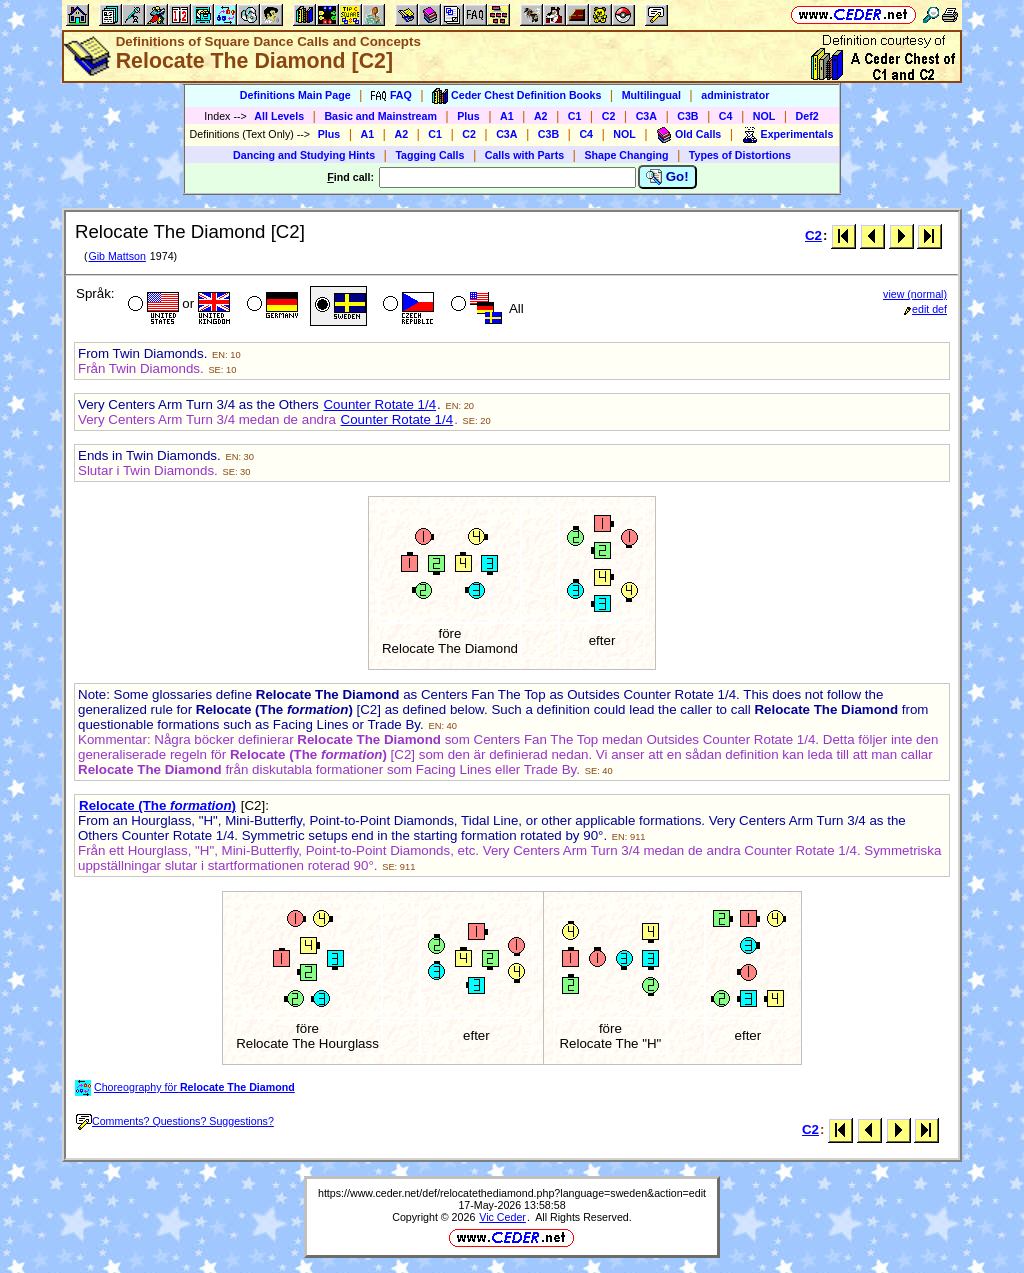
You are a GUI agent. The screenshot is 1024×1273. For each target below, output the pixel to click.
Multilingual (651, 95)
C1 (575, 116)
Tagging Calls (429, 155)
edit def (925, 309)
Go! (667, 177)
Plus (468, 116)
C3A (646, 116)
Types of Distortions (740, 155)
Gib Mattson (116, 256)
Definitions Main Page (295, 95)
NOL (764, 116)
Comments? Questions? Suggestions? (175, 1121)
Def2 (807, 116)
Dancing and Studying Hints (304, 155)
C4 (726, 116)
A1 (507, 116)
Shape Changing (626, 155)
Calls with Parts (524, 155)
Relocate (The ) (157, 805)
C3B (687, 116)
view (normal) (915, 294)
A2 (541, 116)
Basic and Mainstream (380, 116)
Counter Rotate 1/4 (379, 404)
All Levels (279, 116)
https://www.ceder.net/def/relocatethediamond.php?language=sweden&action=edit (512, 1193)
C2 (609, 116)
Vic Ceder (502, 1217)
